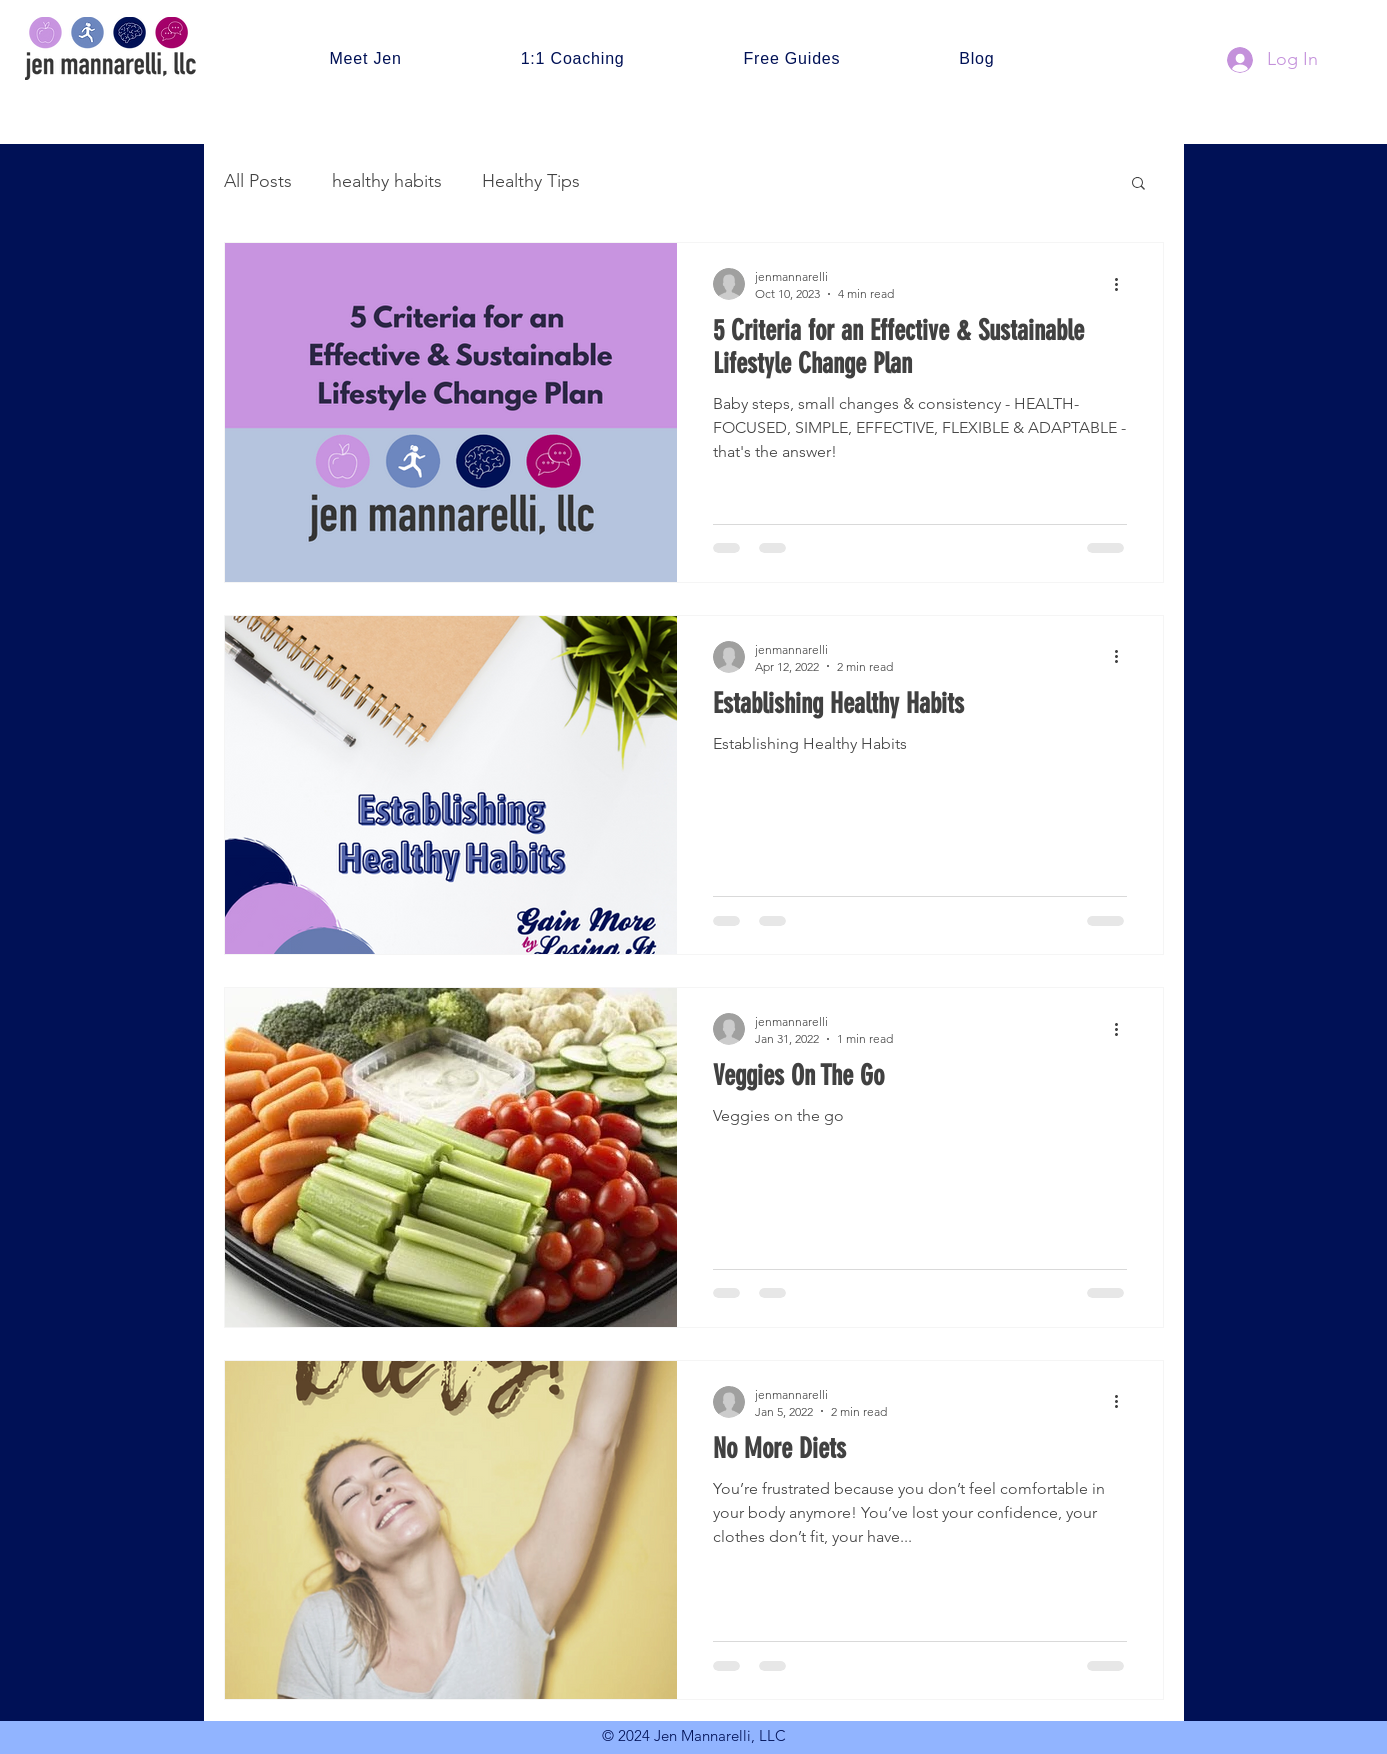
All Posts (258, 181)
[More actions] (1124, 284)
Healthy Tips (531, 181)
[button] (1138, 184)
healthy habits (387, 181)
